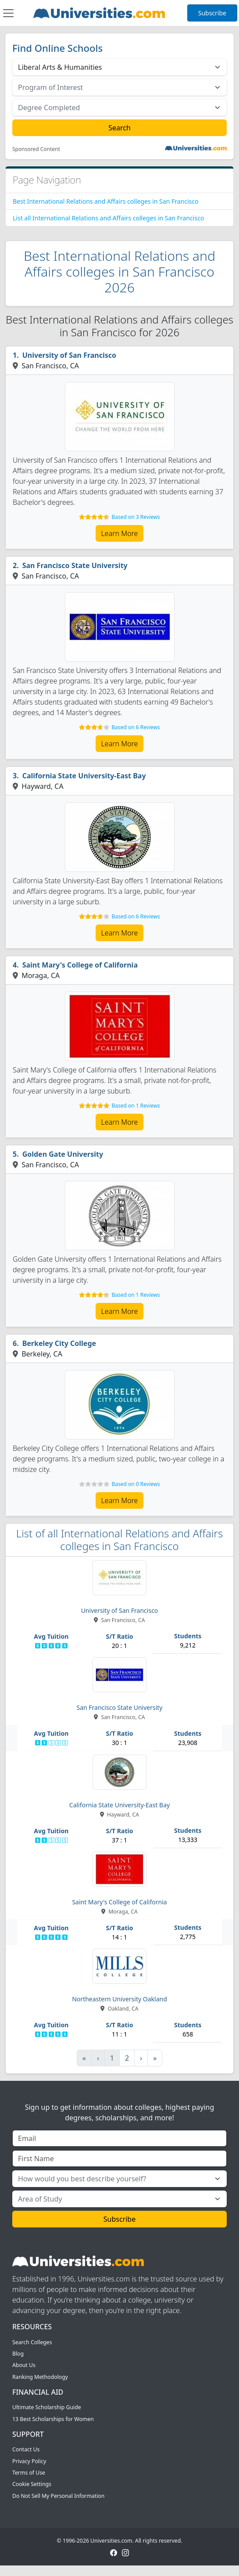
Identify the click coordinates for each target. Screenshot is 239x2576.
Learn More (119, 533)
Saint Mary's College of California (80, 965)
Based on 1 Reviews (135, 1105)
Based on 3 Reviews (135, 517)
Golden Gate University (62, 1154)
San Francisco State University (75, 565)
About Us (24, 2365)
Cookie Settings (31, 2484)
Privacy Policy (29, 2461)
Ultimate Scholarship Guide (46, 2407)
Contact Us (25, 2449)
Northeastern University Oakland (119, 1999)
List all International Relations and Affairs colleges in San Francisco (108, 218)
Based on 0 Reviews (135, 1484)
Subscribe (212, 13)
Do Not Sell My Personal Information (58, 2496)
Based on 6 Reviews (135, 727)
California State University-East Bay (84, 776)
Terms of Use (28, 2472)
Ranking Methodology (40, 2377)
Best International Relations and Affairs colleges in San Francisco (105, 201)
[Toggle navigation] (8, 13)
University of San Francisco (69, 355)
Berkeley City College (59, 1343)
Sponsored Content (36, 149)
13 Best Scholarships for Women (53, 2419)
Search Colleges (32, 2342)
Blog (18, 2353)
